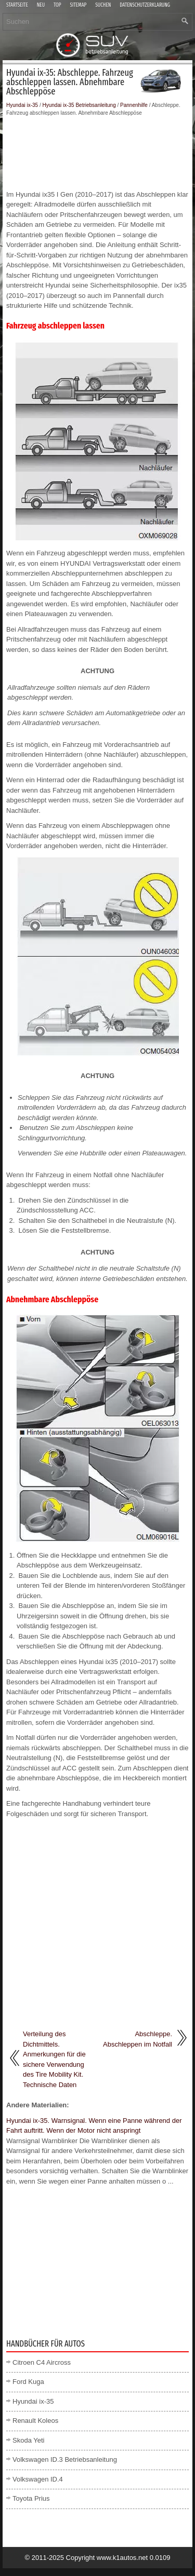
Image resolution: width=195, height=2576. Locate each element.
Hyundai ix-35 (22, 105)
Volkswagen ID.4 (37, 2479)
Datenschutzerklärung (145, 5)
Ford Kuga (28, 2382)
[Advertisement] (97, 153)
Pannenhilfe (134, 105)
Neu (41, 5)
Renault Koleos (35, 2420)
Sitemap (78, 5)
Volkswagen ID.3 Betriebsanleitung (64, 2459)
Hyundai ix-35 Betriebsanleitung (79, 105)
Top (57, 5)
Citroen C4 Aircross (41, 2362)
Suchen (103, 5)
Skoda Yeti (28, 2440)
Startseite (17, 5)
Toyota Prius (31, 2498)
